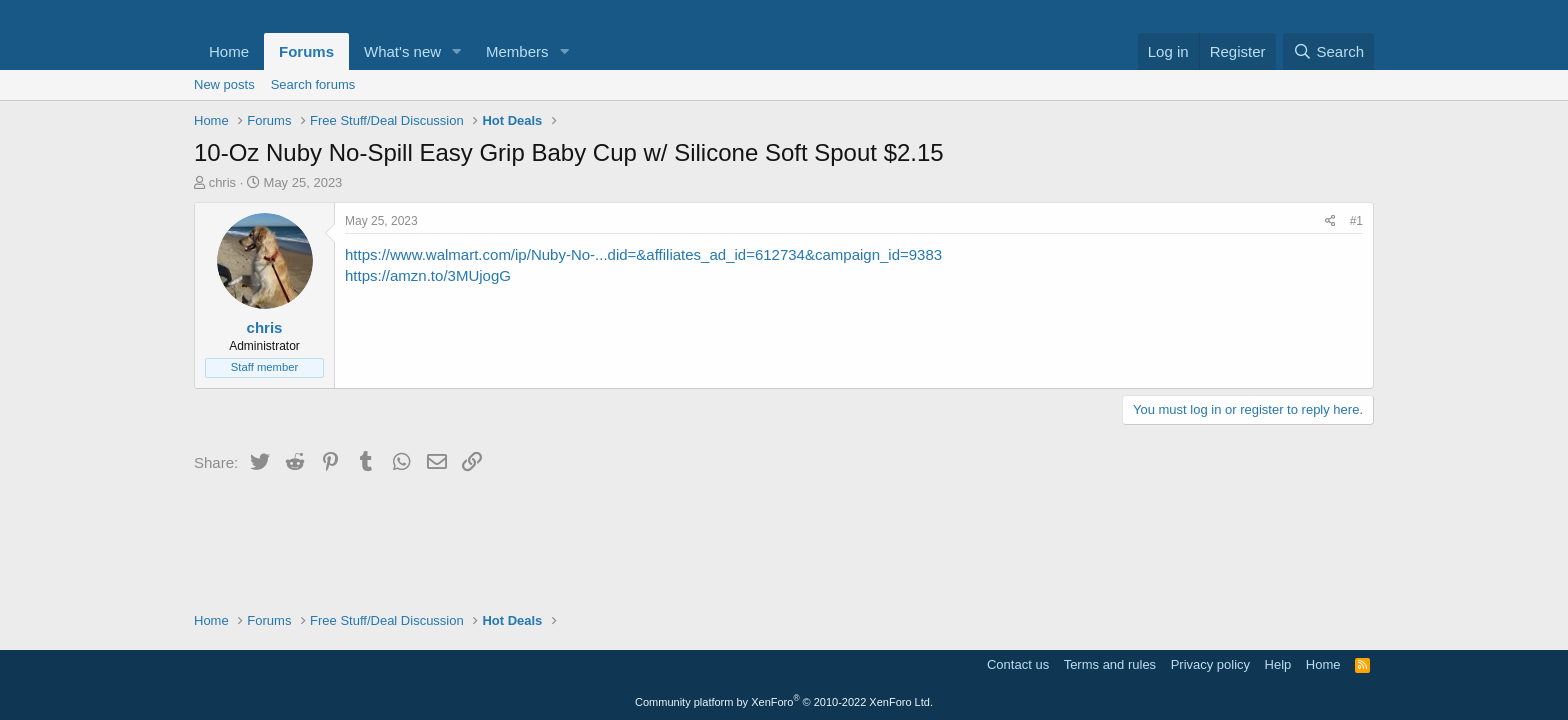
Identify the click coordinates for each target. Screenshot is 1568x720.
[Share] (1330, 221)
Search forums (313, 84)
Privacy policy (1210, 664)
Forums (306, 51)
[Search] (1328, 51)
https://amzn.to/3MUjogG (428, 275)
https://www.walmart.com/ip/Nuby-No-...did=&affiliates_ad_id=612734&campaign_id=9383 (643, 254)
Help (1278, 664)
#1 (1356, 221)
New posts (224, 84)
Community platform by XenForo (784, 702)
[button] (457, 51)
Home (229, 51)
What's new (402, 51)
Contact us (1018, 664)
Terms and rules (1110, 664)
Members (517, 51)
